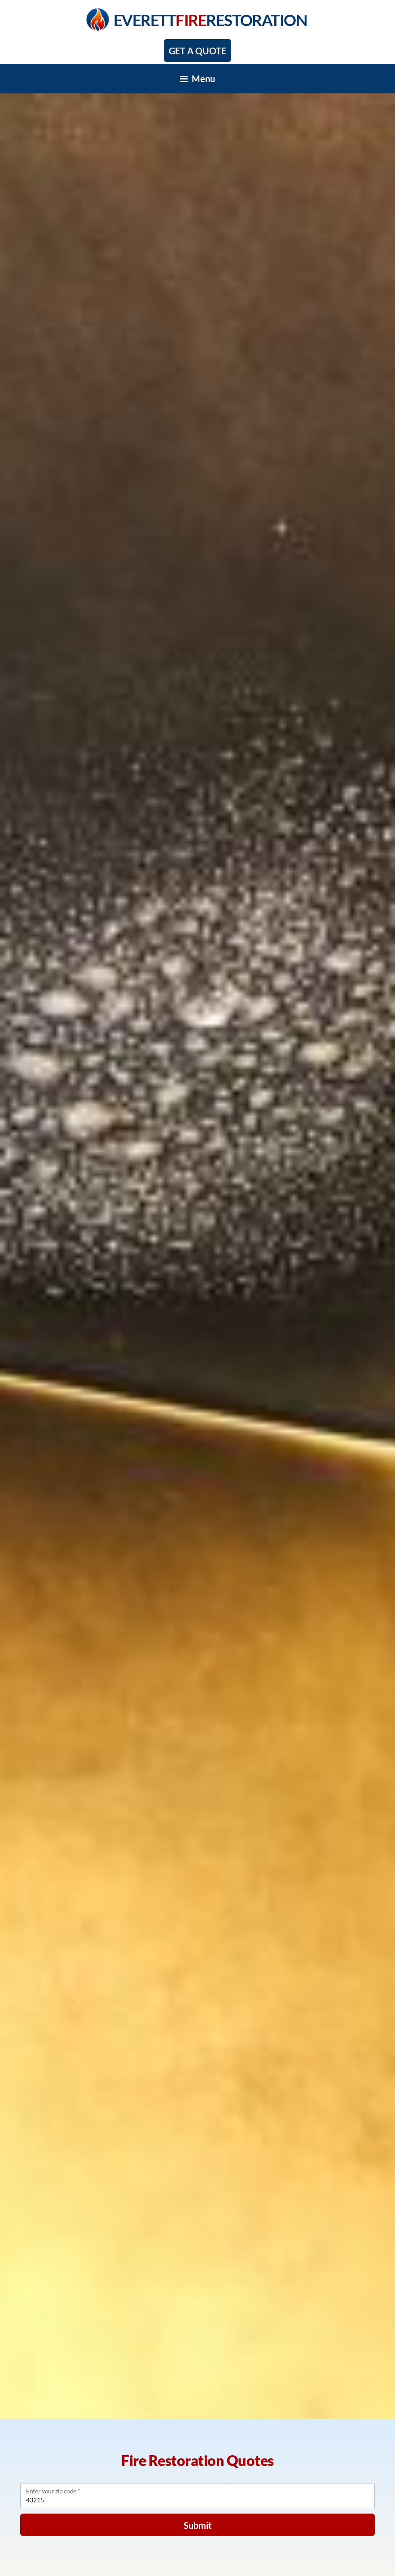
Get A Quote (197, 50)
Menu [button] (197, 78)
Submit (198, 2525)
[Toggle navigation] (197, 78)
